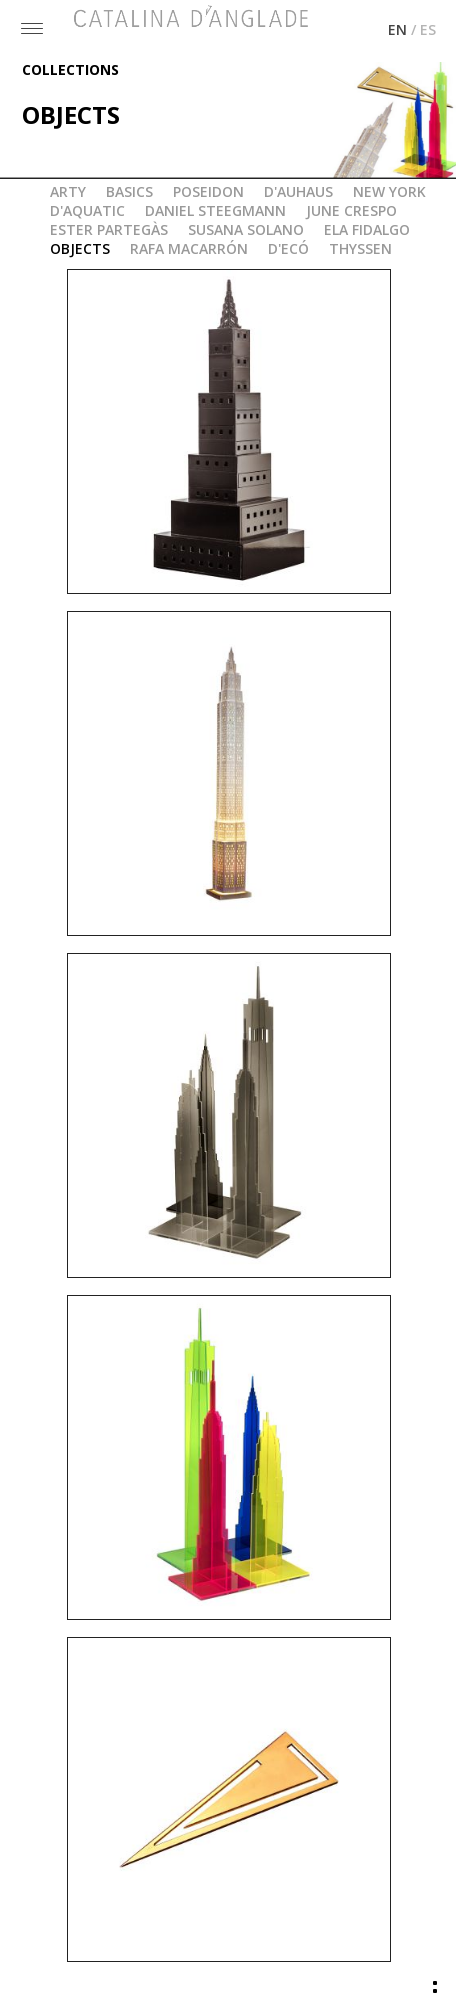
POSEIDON (208, 189)
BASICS (129, 189)
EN (397, 27)
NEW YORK (389, 189)
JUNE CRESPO (351, 208)
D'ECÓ (288, 246)
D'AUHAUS (298, 189)
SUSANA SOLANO (246, 227)
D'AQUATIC (87, 208)
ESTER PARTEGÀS (109, 227)
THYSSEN (360, 246)
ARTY (68, 189)
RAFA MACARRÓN (189, 246)
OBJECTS (80, 246)
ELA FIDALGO (367, 227)
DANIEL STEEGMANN (215, 208)
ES (428, 27)
